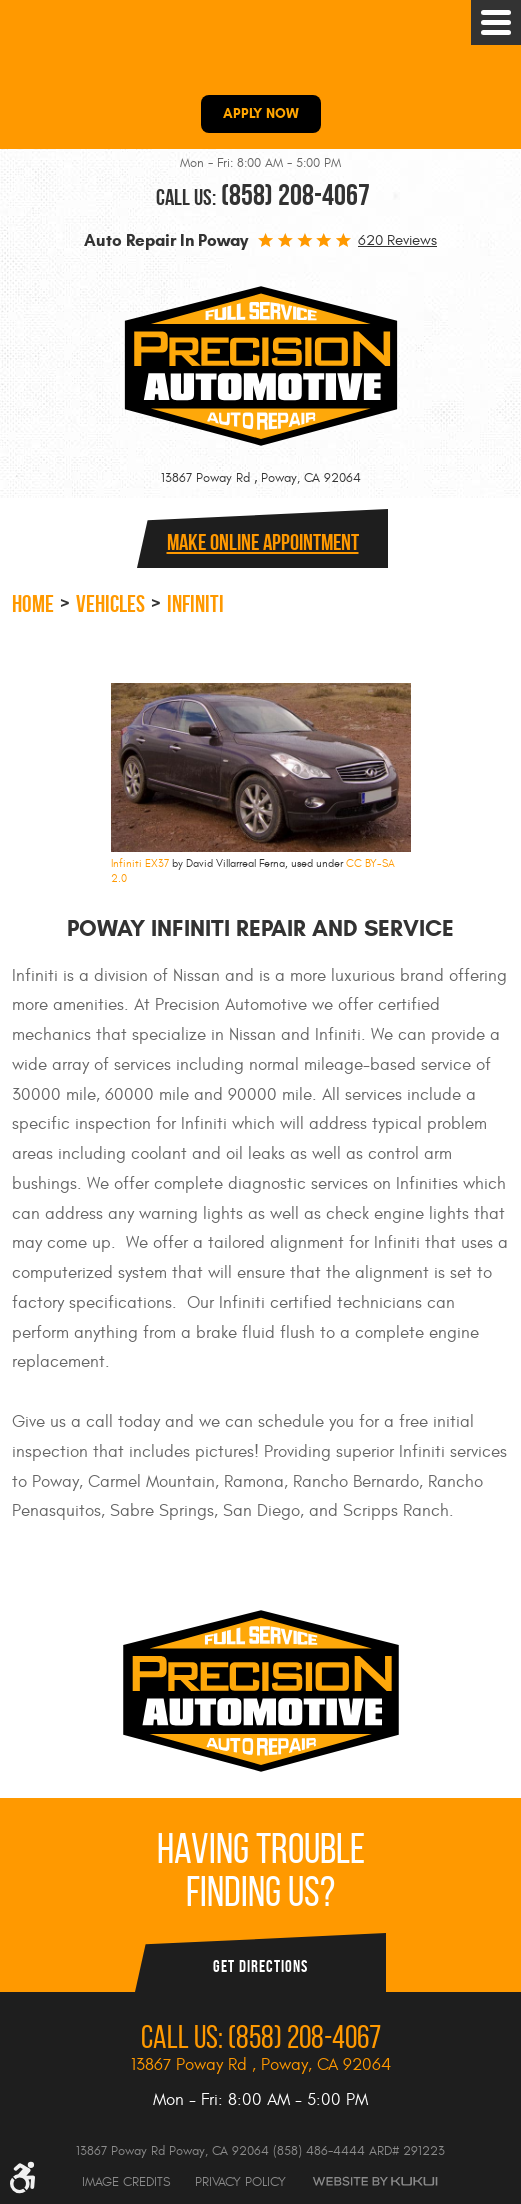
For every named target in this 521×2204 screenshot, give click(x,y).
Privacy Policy (240, 2182)
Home (33, 604)
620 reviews (397, 240)
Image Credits (126, 2182)
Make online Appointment (263, 542)
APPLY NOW (261, 113)
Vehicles (110, 604)
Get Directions (260, 1966)
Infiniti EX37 (140, 863)
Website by (375, 2181)
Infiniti (195, 604)
